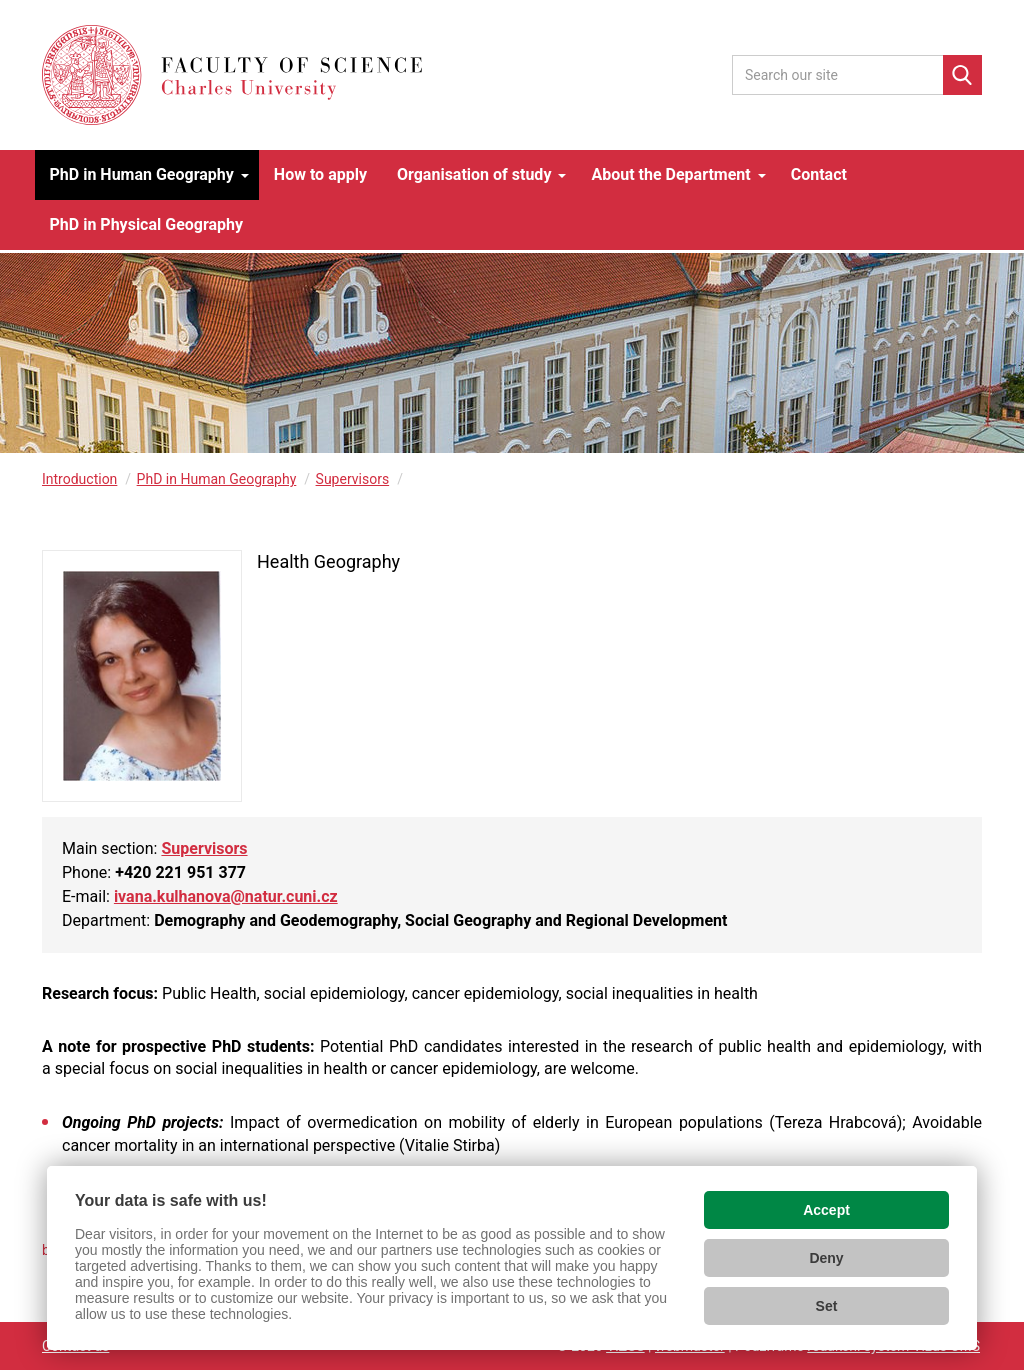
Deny (826, 1258)
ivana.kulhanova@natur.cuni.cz (226, 896)
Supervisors (353, 479)
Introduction (79, 479)
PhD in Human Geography (217, 479)
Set (827, 1306)
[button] (147, 175)
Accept (826, 1210)
